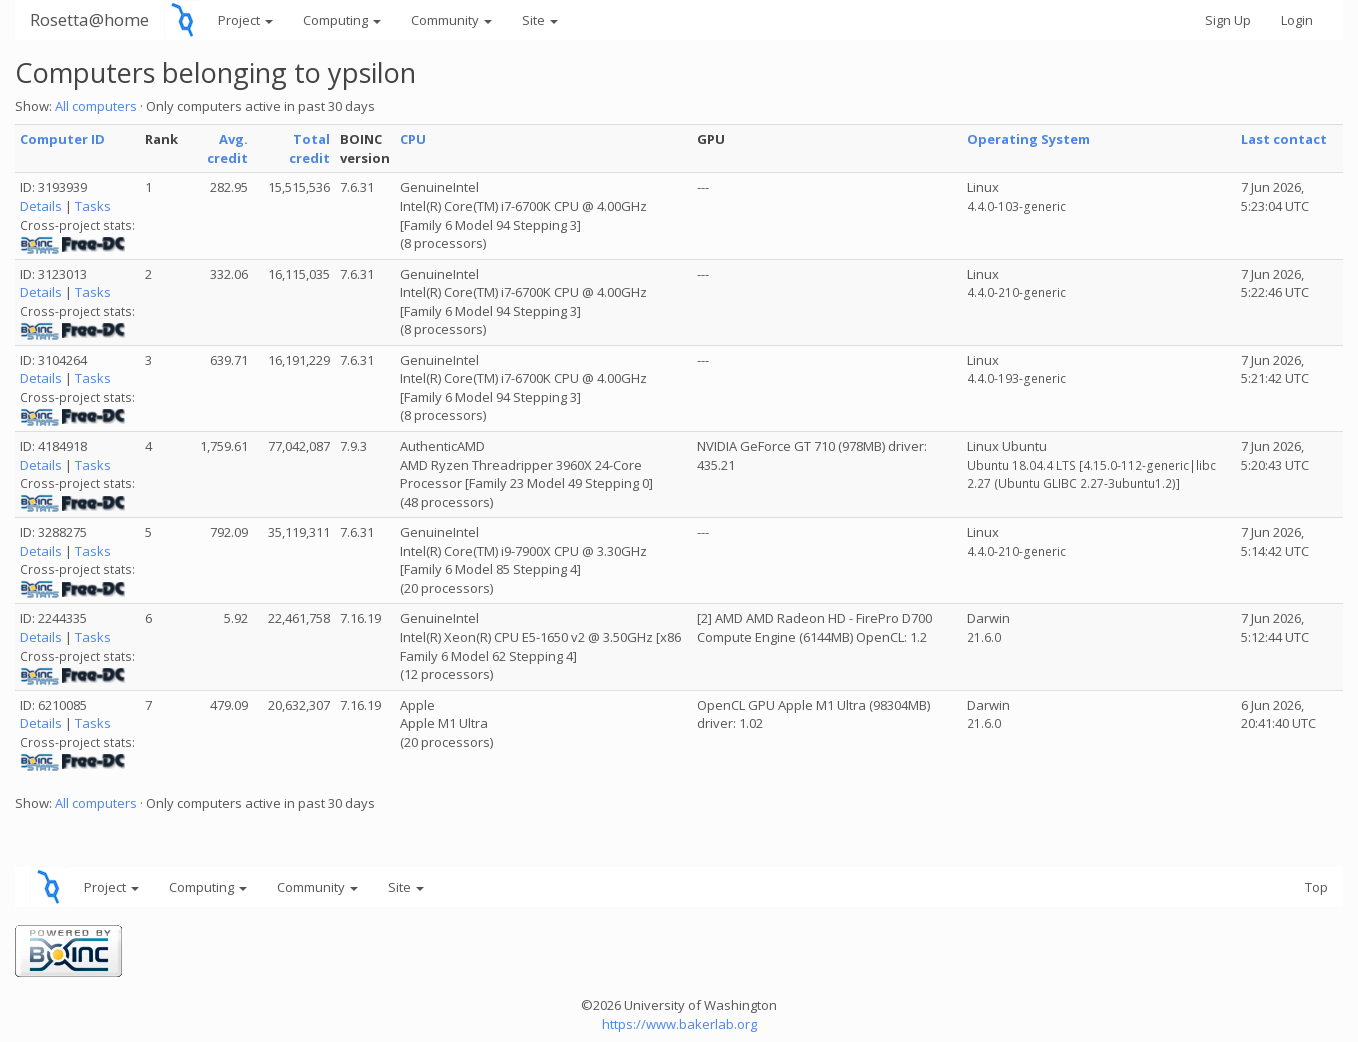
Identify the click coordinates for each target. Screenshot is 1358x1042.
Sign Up (1228, 20)
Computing (342, 20)
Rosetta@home (89, 19)
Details (41, 206)
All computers (96, 106)
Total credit (309, 148)
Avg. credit (227, 148)
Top (1316, 887)
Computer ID (62, 139)
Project (245, 20)
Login (1297, 20)
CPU (413, 139)
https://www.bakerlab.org (679, 1024)
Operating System (1028, 139)
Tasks (93, 206)
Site (540, 20)
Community (451, 20)
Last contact (1284, 139)
